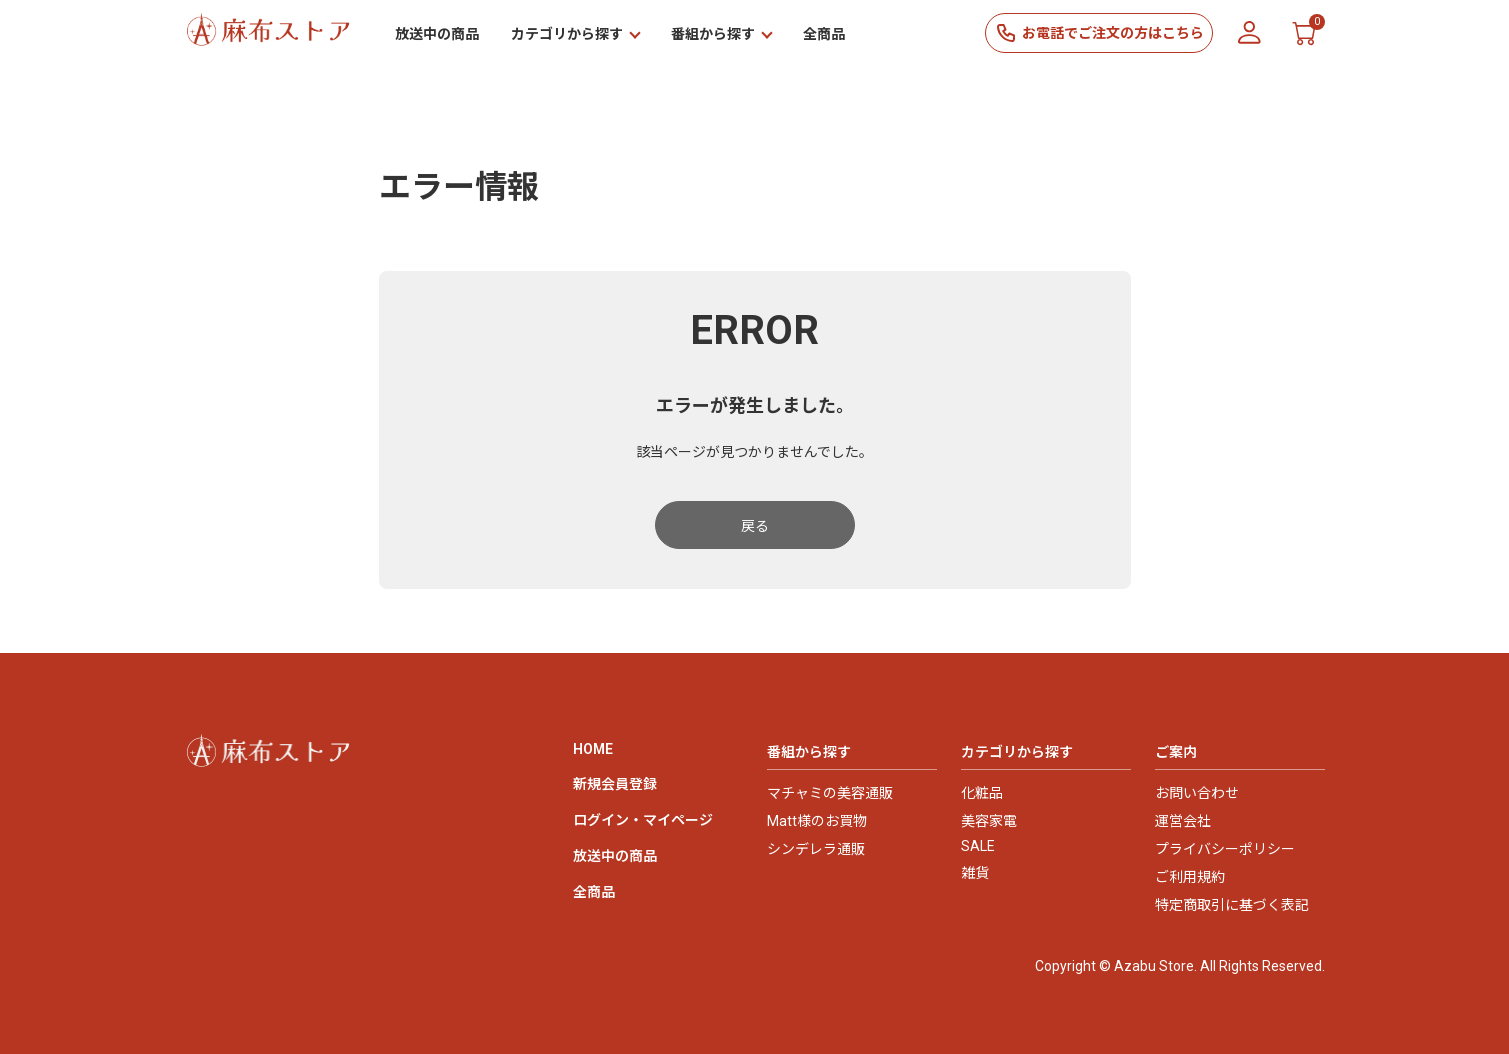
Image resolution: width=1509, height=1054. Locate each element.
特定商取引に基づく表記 (1232, 905)
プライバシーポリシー (1225, 849)
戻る (755, 526)
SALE (978, 846)
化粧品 (982, 793)
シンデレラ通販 (816, 849)
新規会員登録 (615, 784)
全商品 (824, 34)
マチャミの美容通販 (830, 793)
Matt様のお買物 (817, 821)
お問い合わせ (1197, 793)
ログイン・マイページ (643, 820)
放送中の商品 (437, 34)
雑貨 (975, 873)
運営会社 (1183, 821)
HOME (593, 749)
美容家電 (989, 821)
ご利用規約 (1190, 877)
